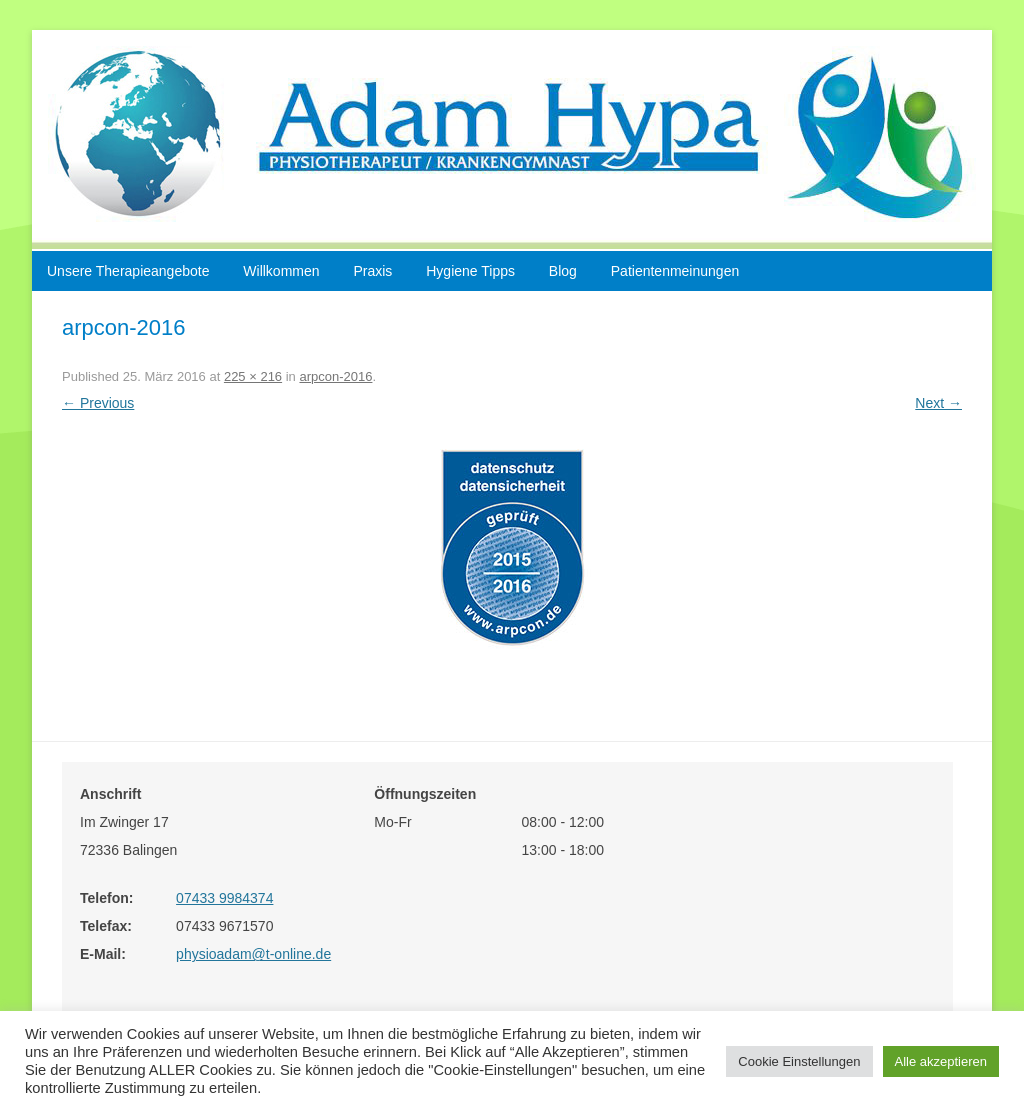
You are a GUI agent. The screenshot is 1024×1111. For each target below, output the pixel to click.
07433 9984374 (224, 898)
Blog (563, 271)
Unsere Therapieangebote (128, 271)
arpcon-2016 (335, 376)
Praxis (372, 271)
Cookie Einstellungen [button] (799, 1061)
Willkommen (281, 271)
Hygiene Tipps (470, 271)
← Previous (98, 403)
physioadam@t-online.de (253, 954)
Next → (938, 403)
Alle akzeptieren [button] (941, 1061)
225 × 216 (253, 376)
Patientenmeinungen (675, 271)
